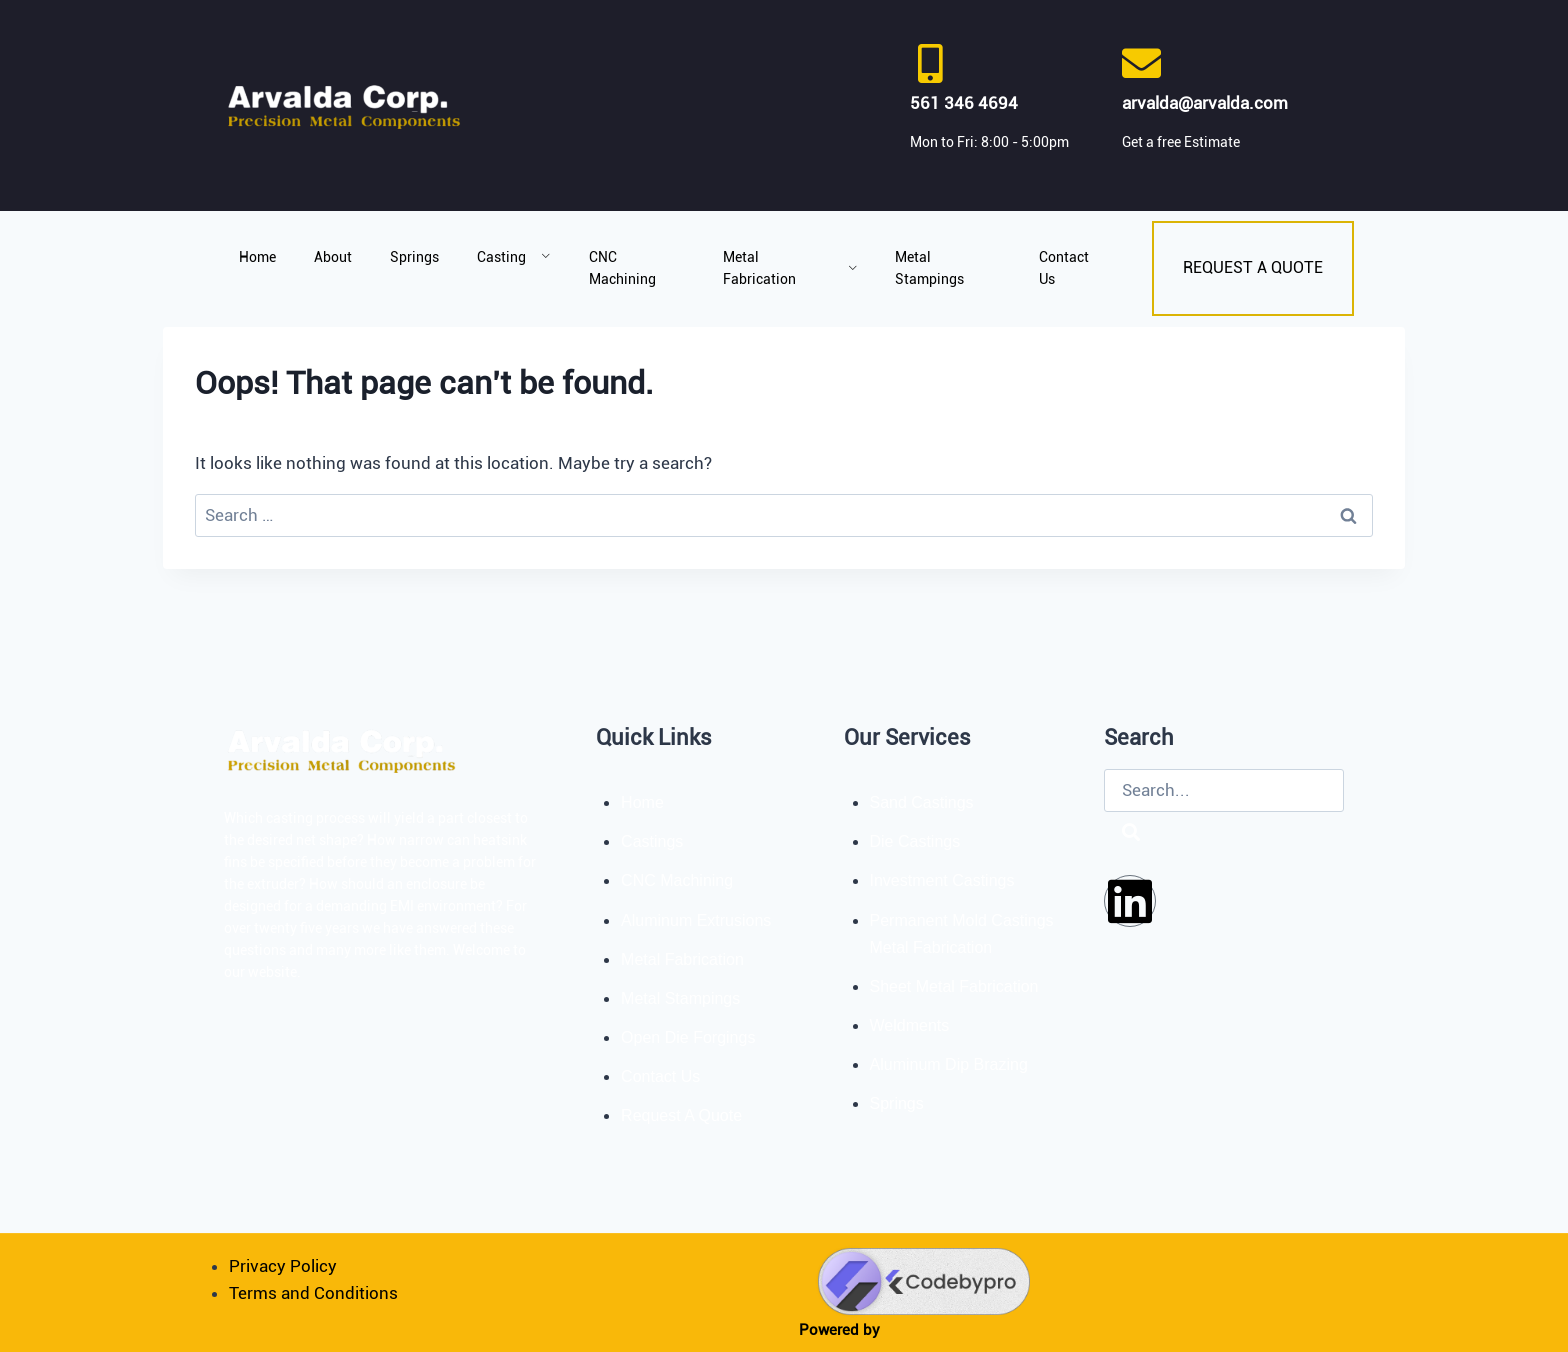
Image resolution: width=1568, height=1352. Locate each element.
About (333, 257)
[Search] (1131, 833)
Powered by (839, 1330)
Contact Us (1064, 268)
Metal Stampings (929, 268)
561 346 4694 (964, 103)
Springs (414, 257)
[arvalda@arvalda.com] (1141, 63)
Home (257, 257)
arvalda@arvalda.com (1205, 103)
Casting (514, 257)
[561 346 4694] (929, 63)
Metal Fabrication (790, 268)
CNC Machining (622, 268)
